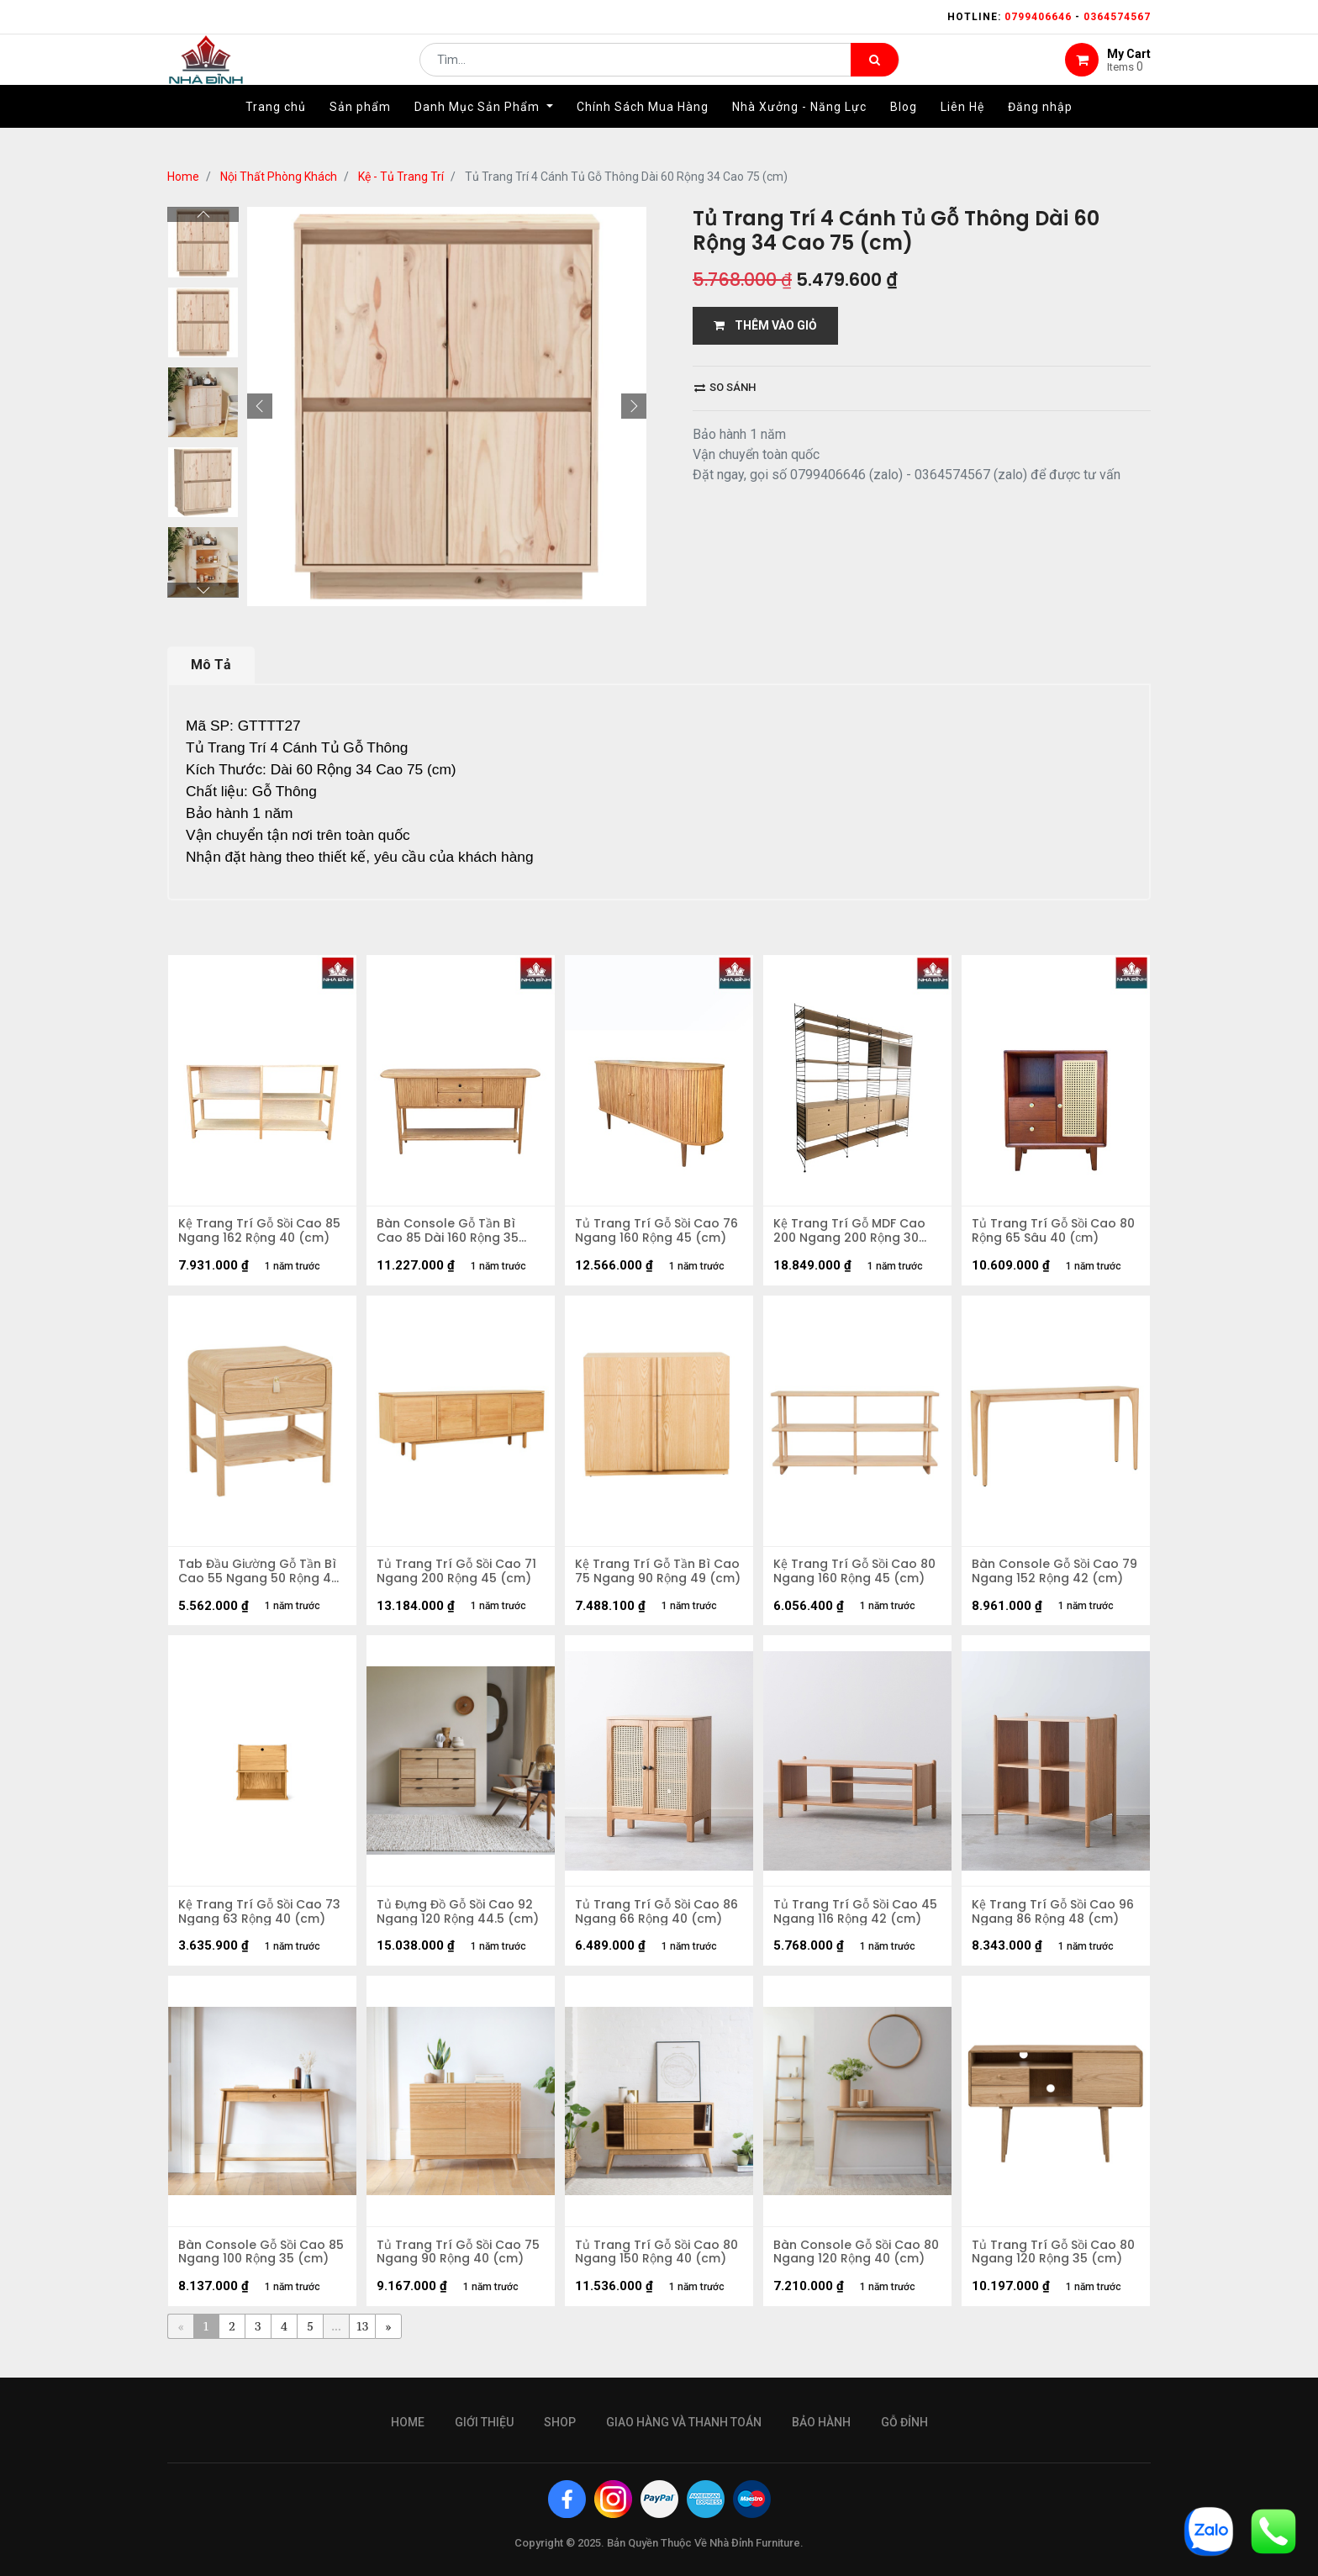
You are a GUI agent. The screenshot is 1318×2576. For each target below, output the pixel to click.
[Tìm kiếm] (875, 72)
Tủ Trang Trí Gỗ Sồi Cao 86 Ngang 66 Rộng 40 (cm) (659, 1922)
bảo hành (821, 2422)
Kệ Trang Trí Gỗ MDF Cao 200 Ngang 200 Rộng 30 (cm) (852, 1233)
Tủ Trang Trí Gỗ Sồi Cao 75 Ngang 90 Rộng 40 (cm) (460, 2267)
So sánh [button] (725, 387)
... (335, 2343)
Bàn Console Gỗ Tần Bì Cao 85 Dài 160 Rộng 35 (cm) (450, 1233)
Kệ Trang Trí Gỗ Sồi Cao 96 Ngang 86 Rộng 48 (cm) (1055, 1922)
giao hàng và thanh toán (684, 2422)
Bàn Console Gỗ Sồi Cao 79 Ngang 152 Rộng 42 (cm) (1047, 1578)
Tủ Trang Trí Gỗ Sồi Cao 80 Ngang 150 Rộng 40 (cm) (659, 2267)
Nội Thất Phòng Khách (278, 176)
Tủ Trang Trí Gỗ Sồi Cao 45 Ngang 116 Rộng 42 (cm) (848, 1922)
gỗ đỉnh (904, 2422)
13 (362, 2343)
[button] (259, 406)
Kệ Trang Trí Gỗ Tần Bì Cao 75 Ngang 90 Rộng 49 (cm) (657, 1578)
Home (183, 176)
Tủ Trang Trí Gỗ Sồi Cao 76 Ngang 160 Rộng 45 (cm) (659, 1233)
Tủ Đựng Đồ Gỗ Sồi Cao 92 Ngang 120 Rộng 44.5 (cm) (460, 1922)
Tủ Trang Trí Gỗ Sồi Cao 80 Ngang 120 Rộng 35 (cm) (1055, 2267)
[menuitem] (276, 132)
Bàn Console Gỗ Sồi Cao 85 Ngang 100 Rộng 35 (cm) (254, 2267)
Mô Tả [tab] (211, 665)
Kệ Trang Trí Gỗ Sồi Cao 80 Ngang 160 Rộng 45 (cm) (857, 1578)
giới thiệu (484, 2422)
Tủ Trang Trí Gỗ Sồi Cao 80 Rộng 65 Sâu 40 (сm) (1055, 1233)
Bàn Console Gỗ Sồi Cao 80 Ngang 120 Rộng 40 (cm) (849, 2267)
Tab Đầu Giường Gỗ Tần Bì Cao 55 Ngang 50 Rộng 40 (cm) (261, 1578)
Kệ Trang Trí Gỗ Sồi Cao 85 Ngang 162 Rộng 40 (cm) (262, 1233)
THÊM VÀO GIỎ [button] (765, 325)
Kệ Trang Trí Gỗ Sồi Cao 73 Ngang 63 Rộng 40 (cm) (262, 1922)
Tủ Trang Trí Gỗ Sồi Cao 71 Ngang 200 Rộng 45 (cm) (459, 1578)
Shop (560, 2422)
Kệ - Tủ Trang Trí (401, 176)
